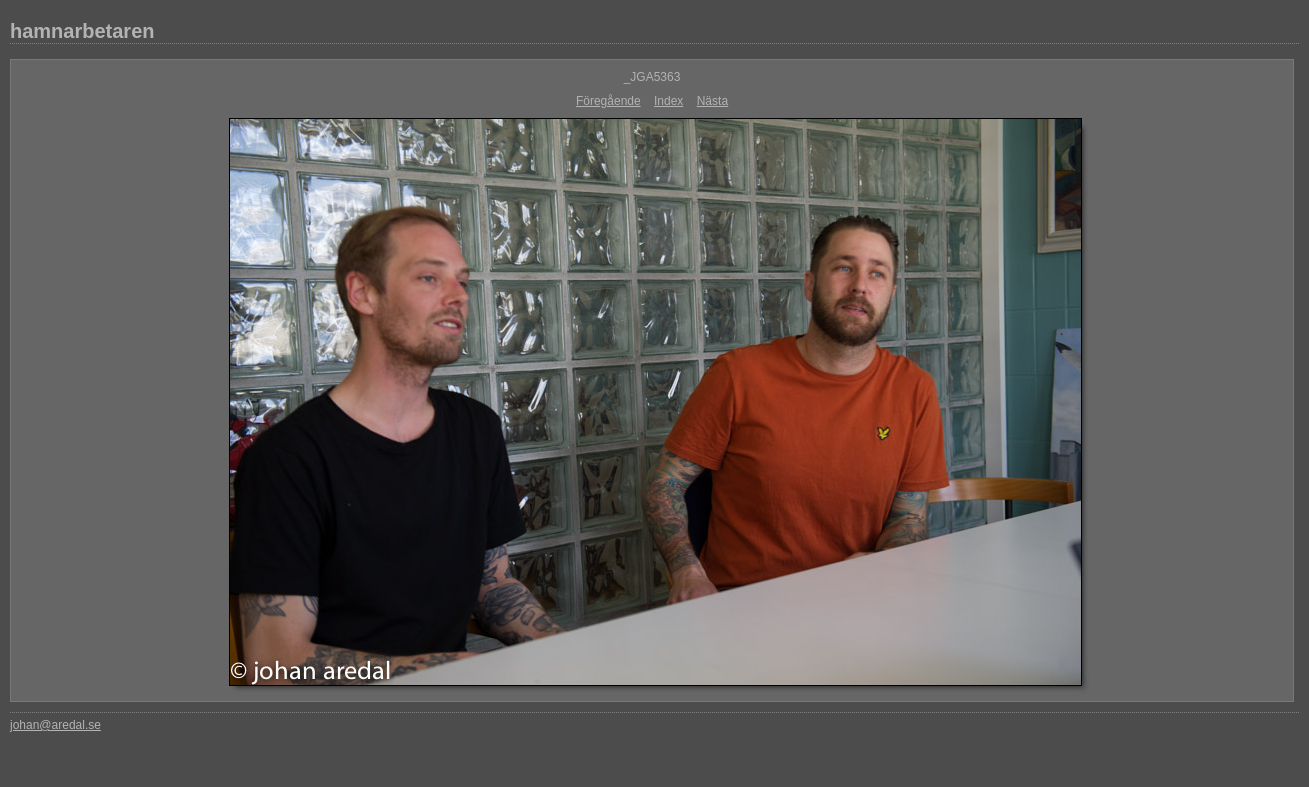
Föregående (608, 101)
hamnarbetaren (82, 31)
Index (668, 101)
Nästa (712, 101)
